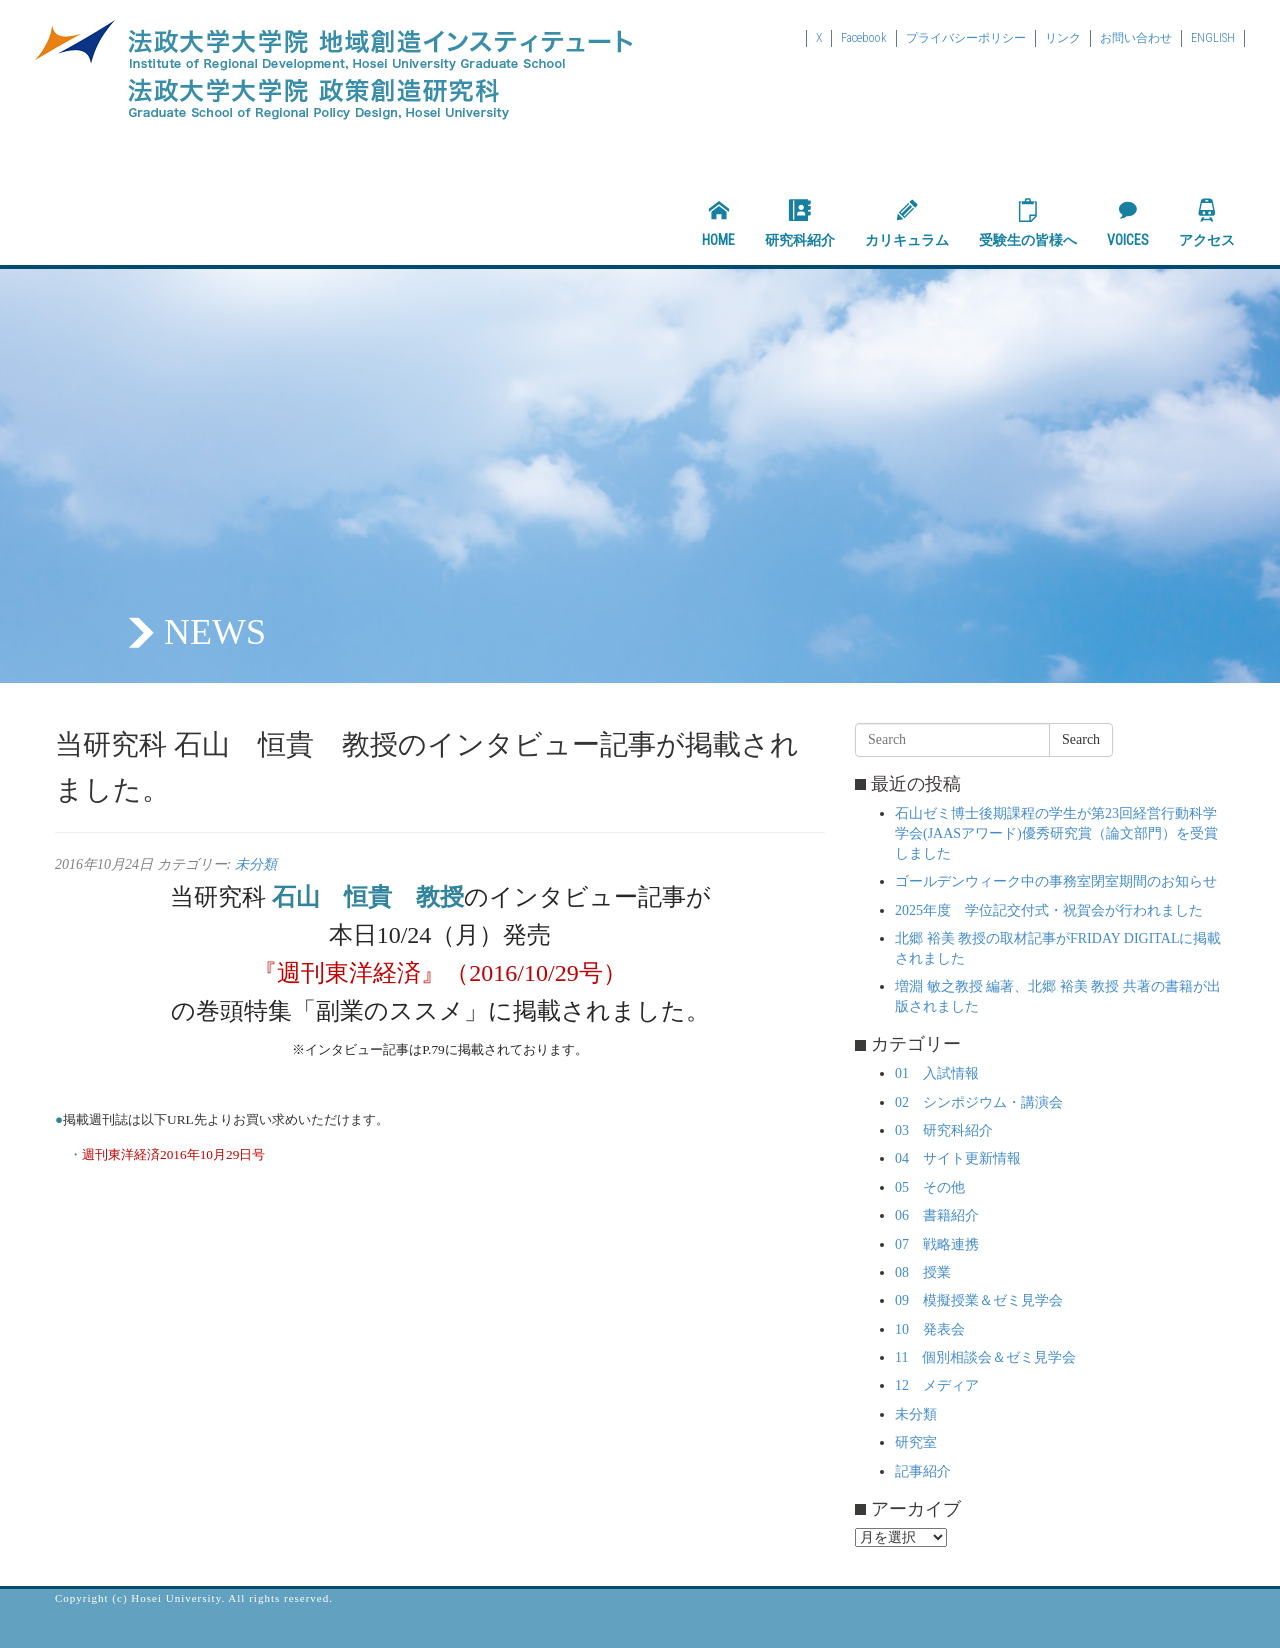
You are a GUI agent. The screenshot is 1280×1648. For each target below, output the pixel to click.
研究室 (916, 1442)
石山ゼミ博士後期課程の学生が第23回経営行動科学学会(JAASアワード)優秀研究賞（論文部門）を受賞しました (1056, 833)
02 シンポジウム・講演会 (979, 1102)
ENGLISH (1213, 38)
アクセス (1207, 223)
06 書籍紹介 (937, 1215)
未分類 (256, 864)
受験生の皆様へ (1028, 223)
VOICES (1128, 223)
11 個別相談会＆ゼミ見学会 (985, 1357)
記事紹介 (923, 1471)
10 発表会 (930, 1329)
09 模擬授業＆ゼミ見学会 (979, 1300)
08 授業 (923, 1272)
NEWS (215, 632)
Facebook (864, 38)
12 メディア (937, 1385)
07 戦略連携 (937, 1244)
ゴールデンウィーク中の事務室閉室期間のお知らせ (1056, 881)
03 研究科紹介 (944, 1130)
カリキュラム (907, 223)
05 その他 (930, 1187)
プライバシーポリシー (966, 38)
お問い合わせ (1136, 38)
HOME (718, 223)
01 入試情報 (937, 1073)
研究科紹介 (800, 223)
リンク (1063, 38)
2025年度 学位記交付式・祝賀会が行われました (1049, 910)
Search (1081, 739)
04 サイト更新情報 (958, 1158)
